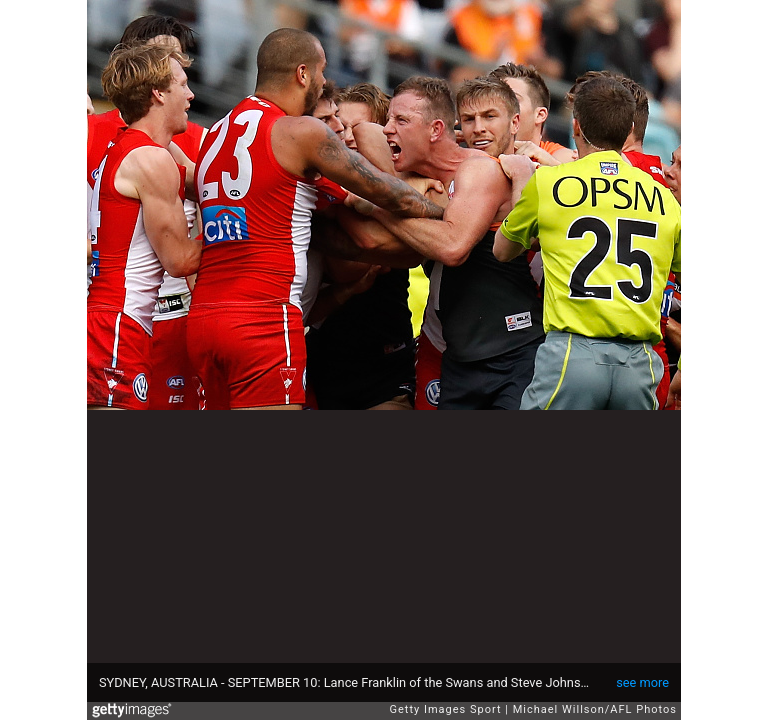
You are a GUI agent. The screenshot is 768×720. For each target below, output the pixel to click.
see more (642, 682)
